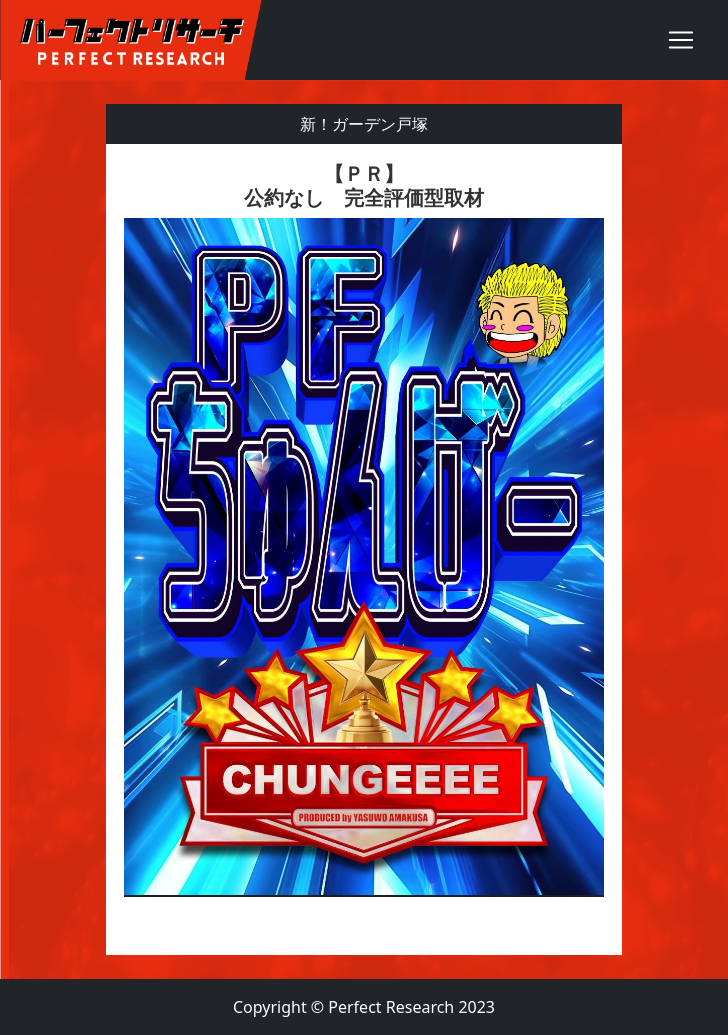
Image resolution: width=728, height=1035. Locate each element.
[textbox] (364, 549)
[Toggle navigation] (681, 40)
